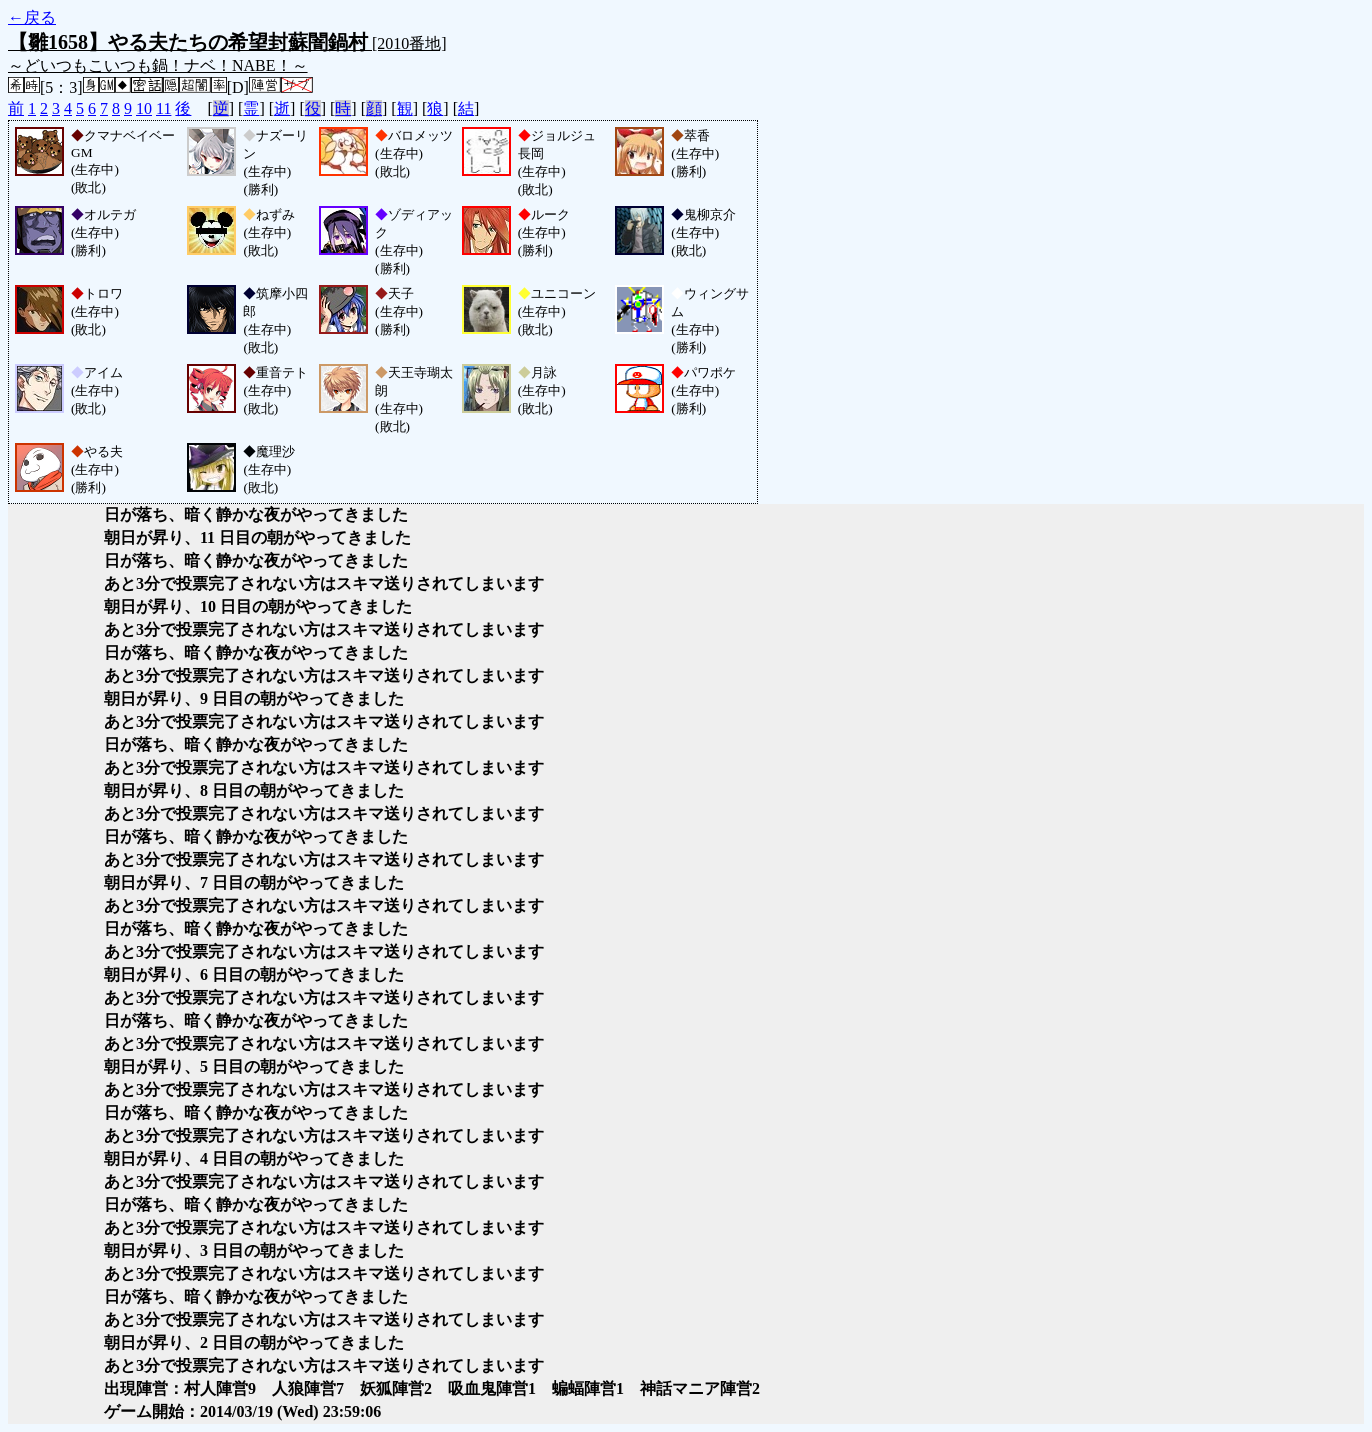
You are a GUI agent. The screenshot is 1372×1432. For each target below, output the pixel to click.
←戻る (32, 17)
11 (163, 108)
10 (144, 108)
